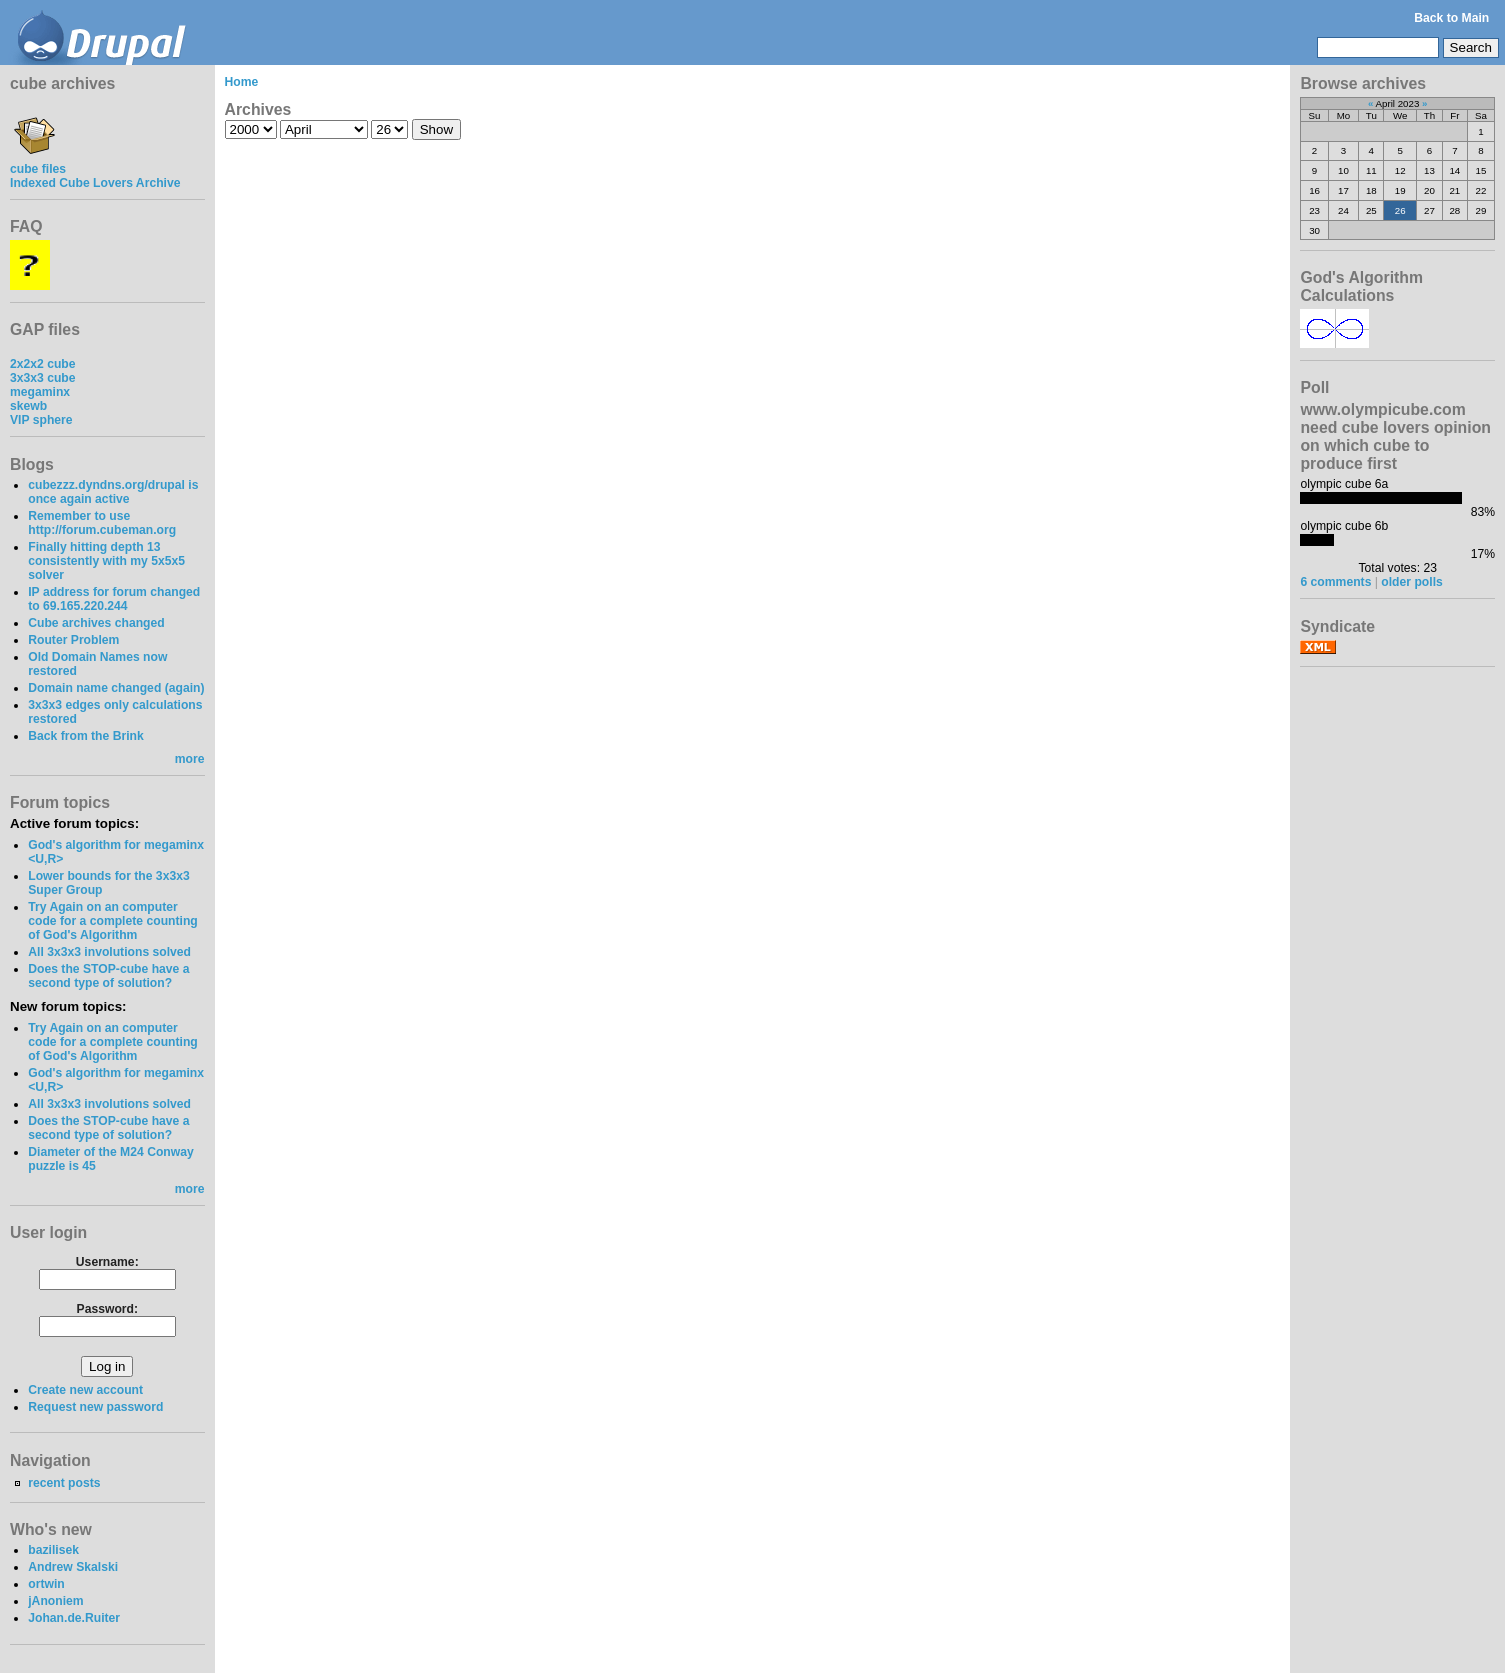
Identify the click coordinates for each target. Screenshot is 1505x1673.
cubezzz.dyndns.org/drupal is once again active (113, 492)
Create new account (85, 1390)
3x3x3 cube (43, 378)
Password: (107, 1309)
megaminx (40, 392)
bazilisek (53, 1550)
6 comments (1335, 582)
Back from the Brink (86, 736)
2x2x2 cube (43, 364)
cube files (38, 162)
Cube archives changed (96, 623)
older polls (1411, 582)
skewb (28, 406)
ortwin (46, 1584)
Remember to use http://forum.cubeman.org (102, 523)
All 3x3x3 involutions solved (109, 952)
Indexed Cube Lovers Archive (95, 183)
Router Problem (73, 640)
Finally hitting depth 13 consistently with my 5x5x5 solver (106, 561)
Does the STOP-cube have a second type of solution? (108, 976)
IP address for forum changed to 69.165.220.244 (114, 599)
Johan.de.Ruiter (74, 1618)
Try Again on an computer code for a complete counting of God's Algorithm (113, 921)
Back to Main (1451, 18)
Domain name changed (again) (116, 688)
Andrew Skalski (73, 1567)
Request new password (95, 1407)
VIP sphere (41, 420)
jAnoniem (55, 1601)
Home (242, 82)
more (190, 759)
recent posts (64, 1483)
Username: (107, 1262)
